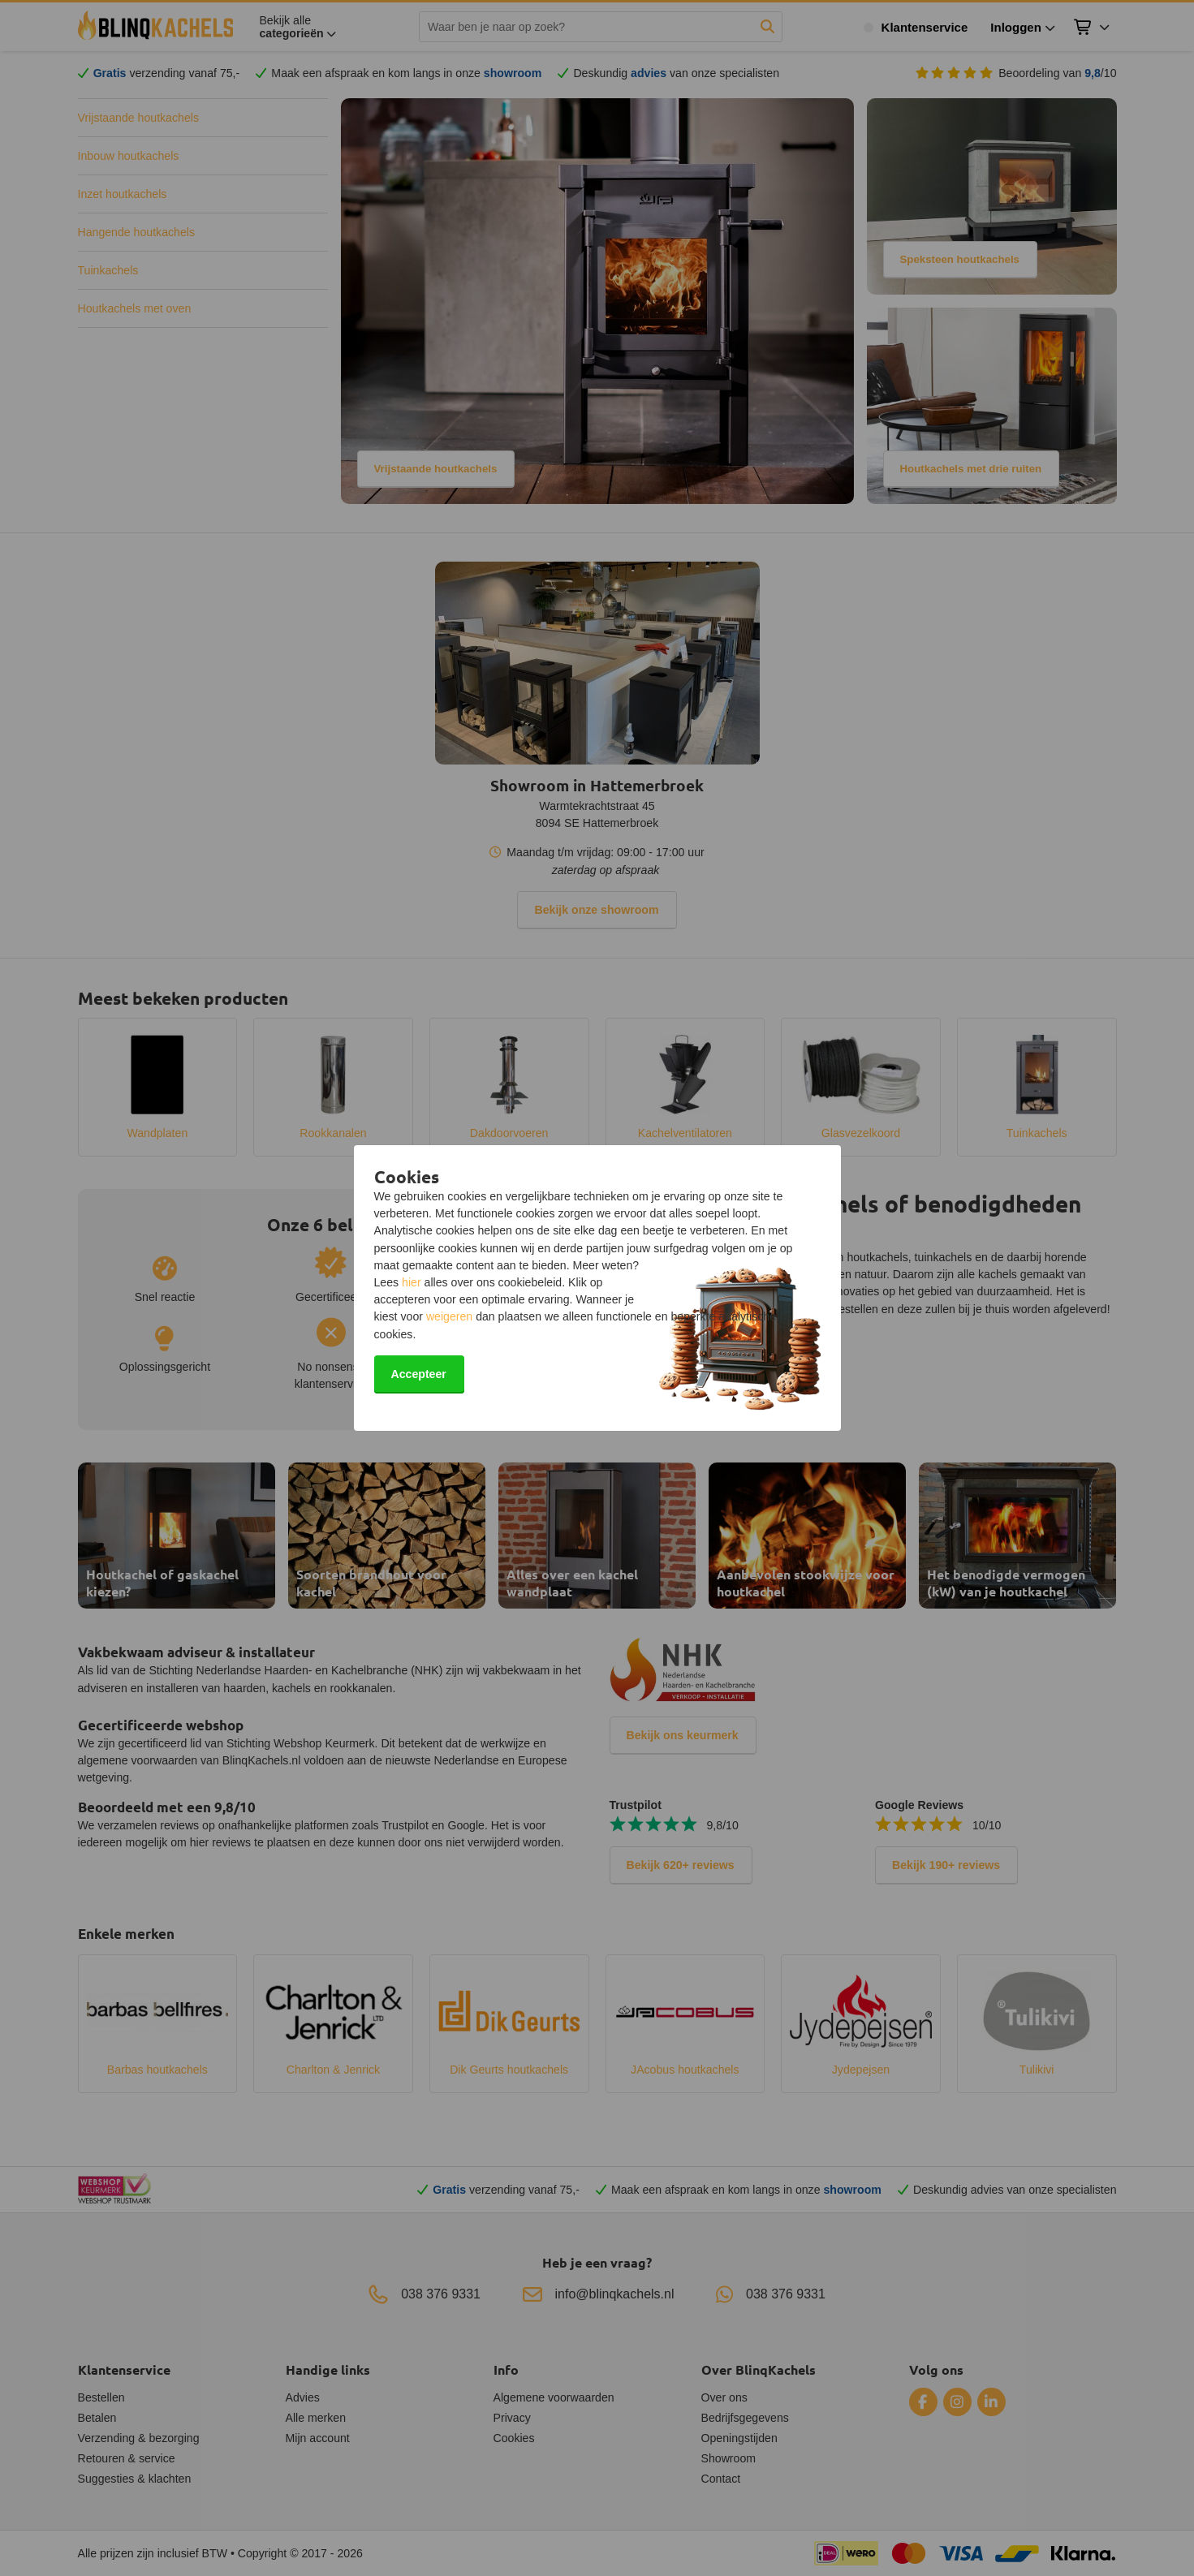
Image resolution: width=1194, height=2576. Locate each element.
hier (411, 1282)
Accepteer (418, 1374)
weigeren (449, 1316)
